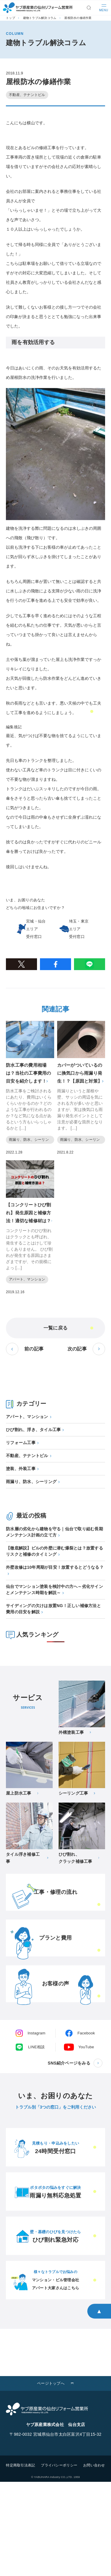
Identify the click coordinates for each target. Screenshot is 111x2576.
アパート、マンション (27, 1416)
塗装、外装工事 (21, 1468)
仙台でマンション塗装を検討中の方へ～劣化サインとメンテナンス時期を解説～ (54, 1589)
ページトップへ (51, 2383)
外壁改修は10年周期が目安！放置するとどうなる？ (55, 1567)
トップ (10, 17)
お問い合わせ (94, 2465)
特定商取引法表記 (20, 2465)
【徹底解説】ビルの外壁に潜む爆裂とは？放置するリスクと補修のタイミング (54, 1551)
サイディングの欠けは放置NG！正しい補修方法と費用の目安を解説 (53, 1608)
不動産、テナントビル (27, 1455)
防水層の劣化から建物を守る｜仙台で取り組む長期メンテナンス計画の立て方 (54, 1531)
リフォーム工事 (21, 1442)
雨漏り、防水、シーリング (31, 1481)
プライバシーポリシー (59, 2465)
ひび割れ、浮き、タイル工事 (33, 1429)
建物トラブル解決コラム (40, 17)
